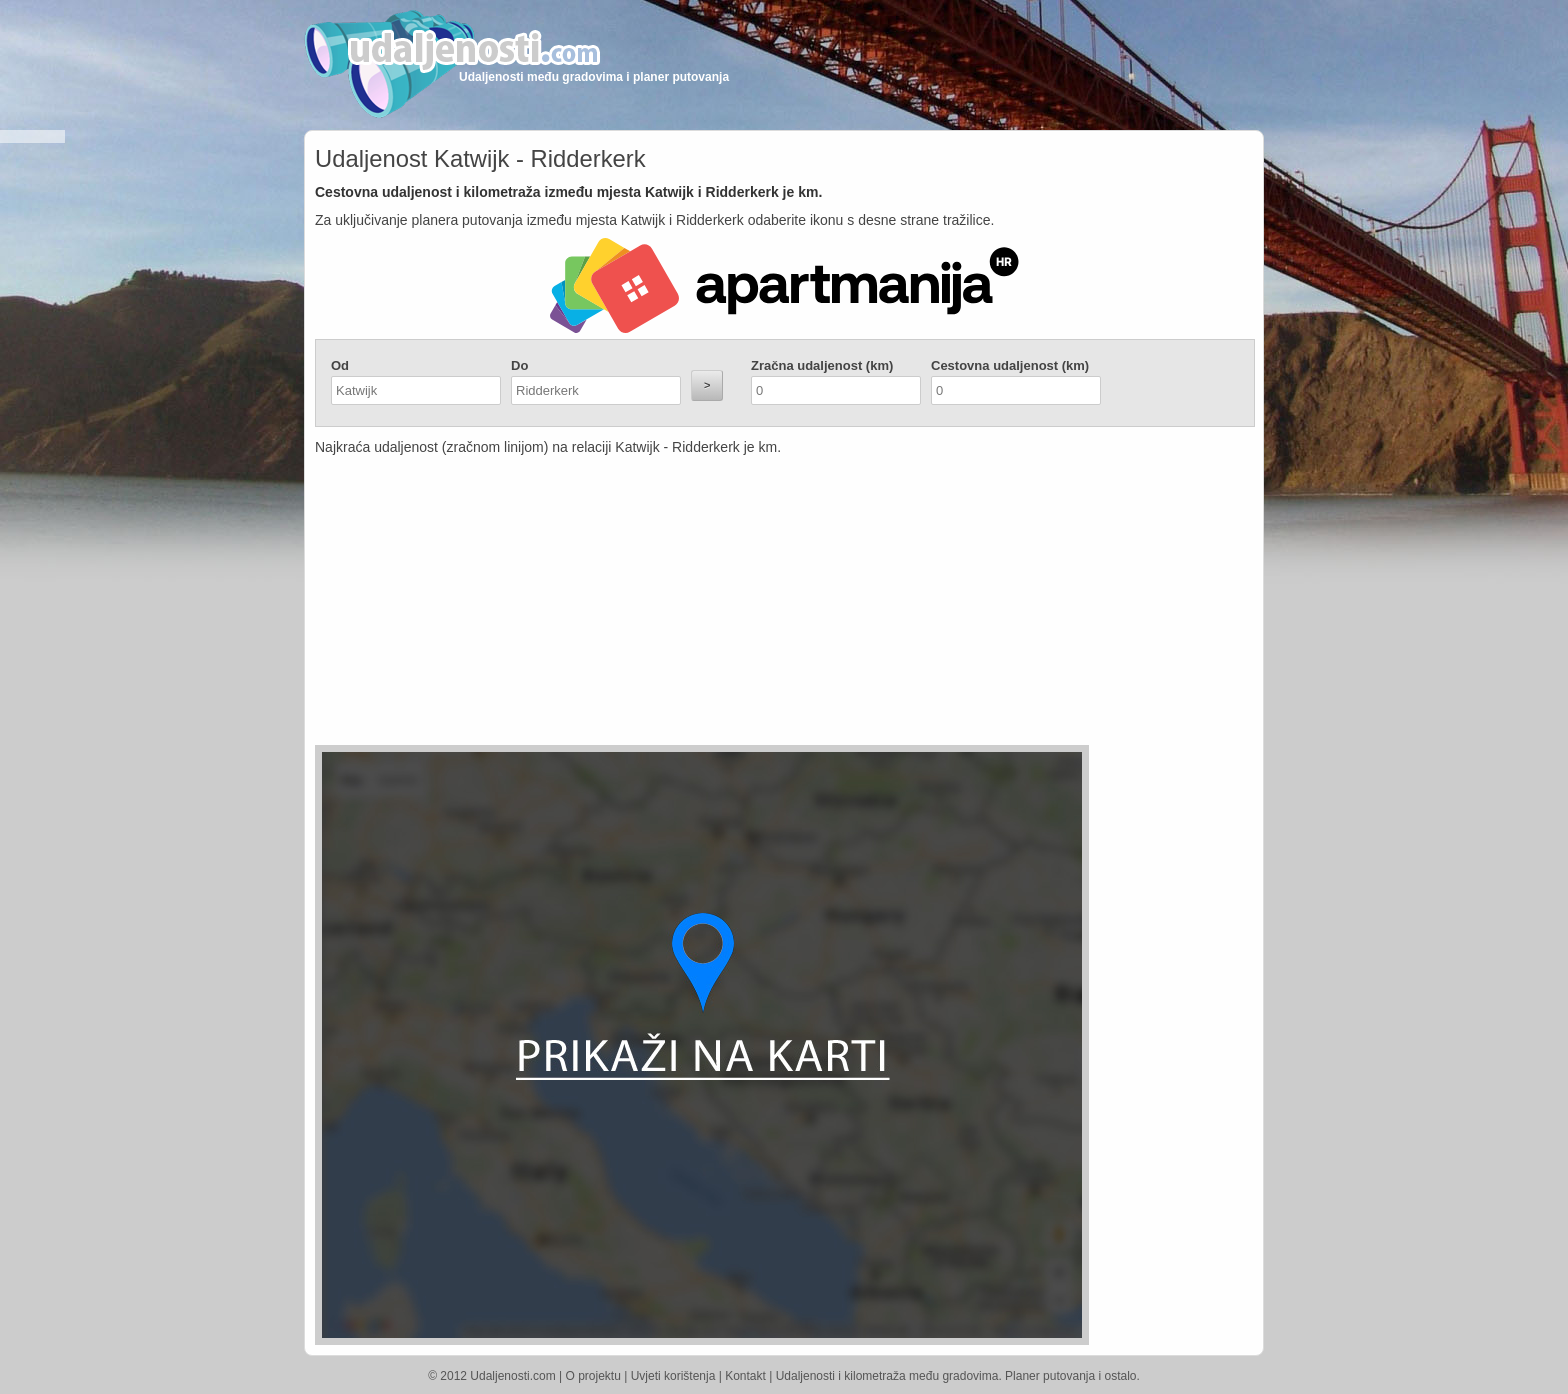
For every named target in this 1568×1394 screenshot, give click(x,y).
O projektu (593, 1376)
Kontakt (745, 1376)
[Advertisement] (665, 605)
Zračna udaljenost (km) (822, 365)
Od (340, 365)
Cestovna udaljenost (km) (1010, 365)
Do (519, 365)
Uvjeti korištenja (673, 1376)
